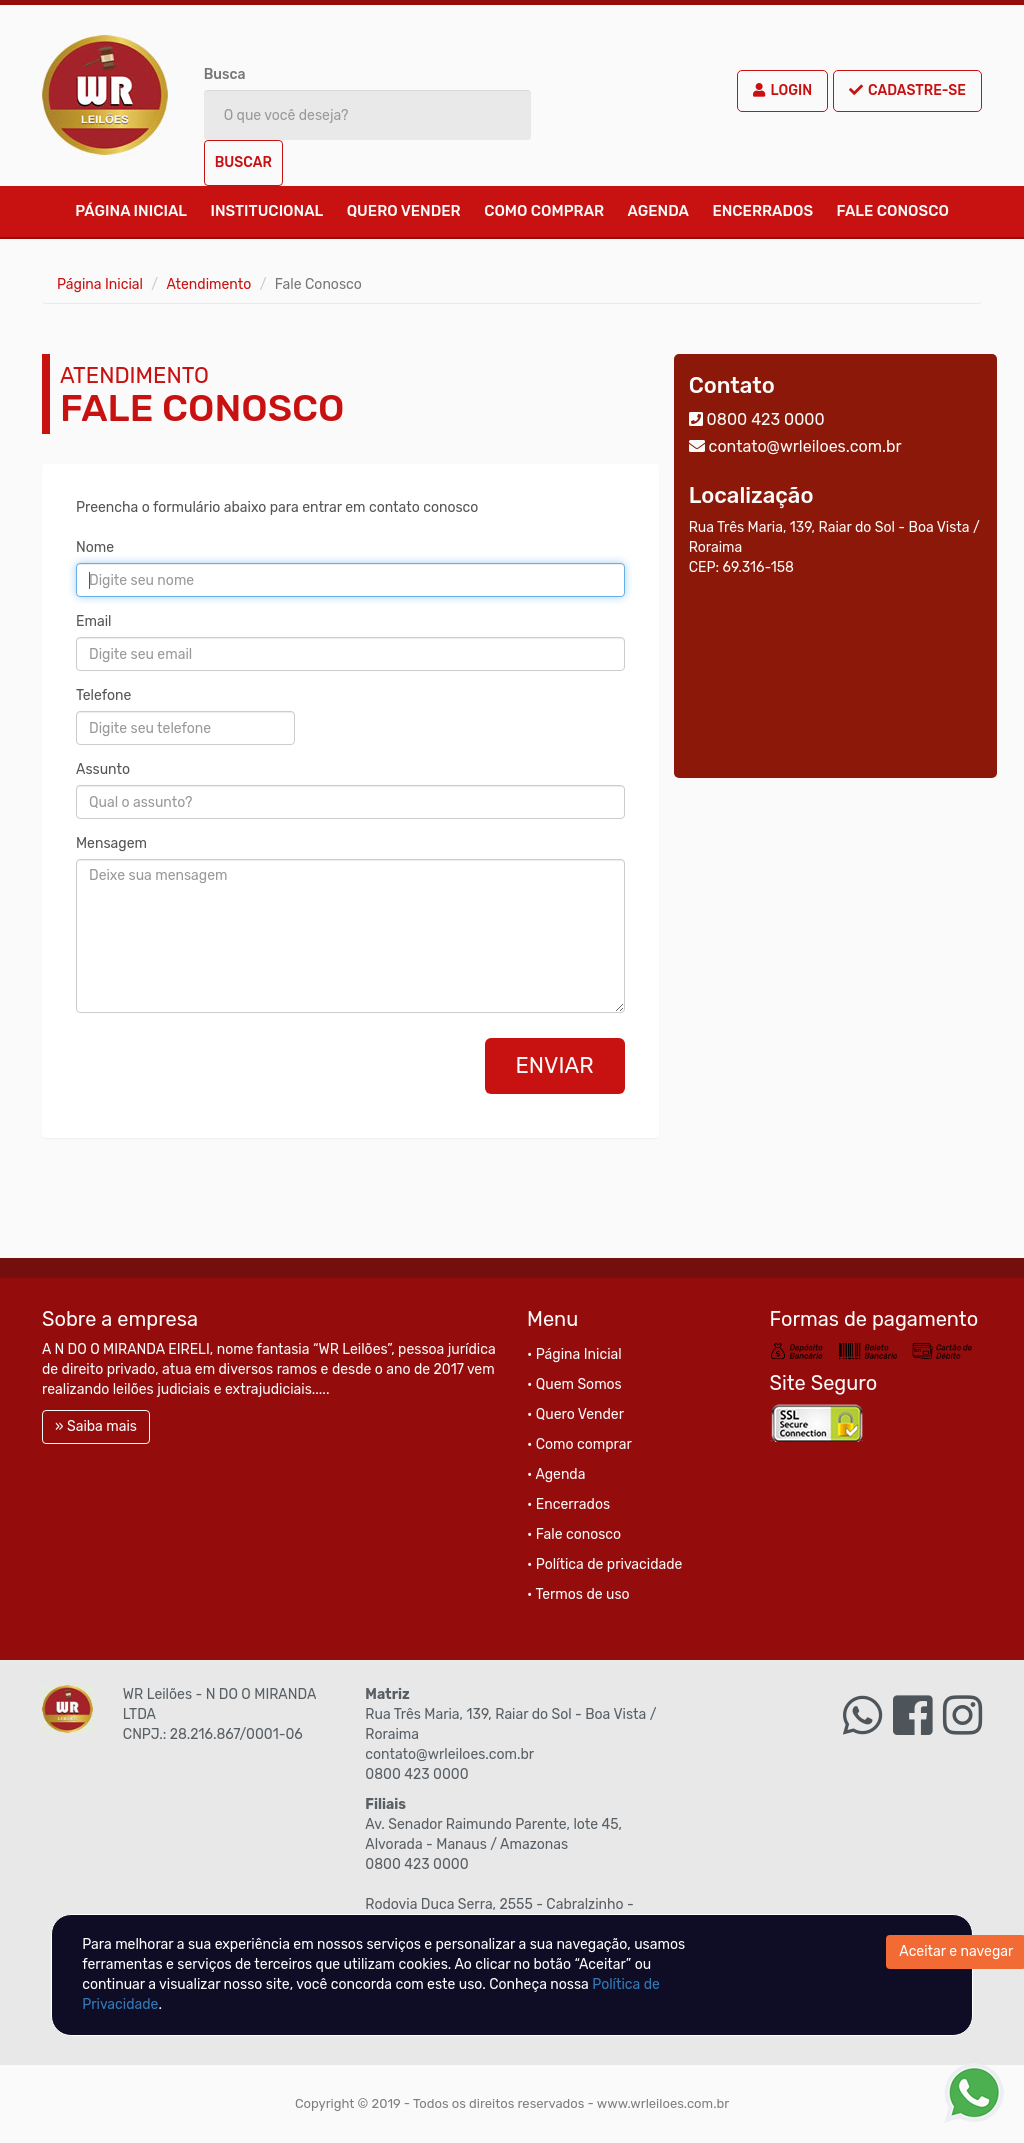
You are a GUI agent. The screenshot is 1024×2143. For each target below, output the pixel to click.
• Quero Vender (575, 1414)
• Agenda (556, 1474)
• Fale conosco (574, 1534)
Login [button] (782, 90)
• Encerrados (568, 1504)
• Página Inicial (574, 1354)
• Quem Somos (574, 1384)
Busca (225, 74)
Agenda (658, 211)
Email (93, 621)
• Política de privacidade (604, 1564)
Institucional (266, 211)
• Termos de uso (578, 1594)
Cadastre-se (907, 90)
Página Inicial (131, 211)
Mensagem (111, 843)
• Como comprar (579, 1444)
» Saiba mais (96, 1426)
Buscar (243, 162)
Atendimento (209, 284)
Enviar (555, 1065)
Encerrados (762, 211)
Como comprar (544, 211)
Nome (95, 547)
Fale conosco (893, 211)
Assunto (103, 769)
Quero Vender (404, 211)
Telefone (103, 695)
